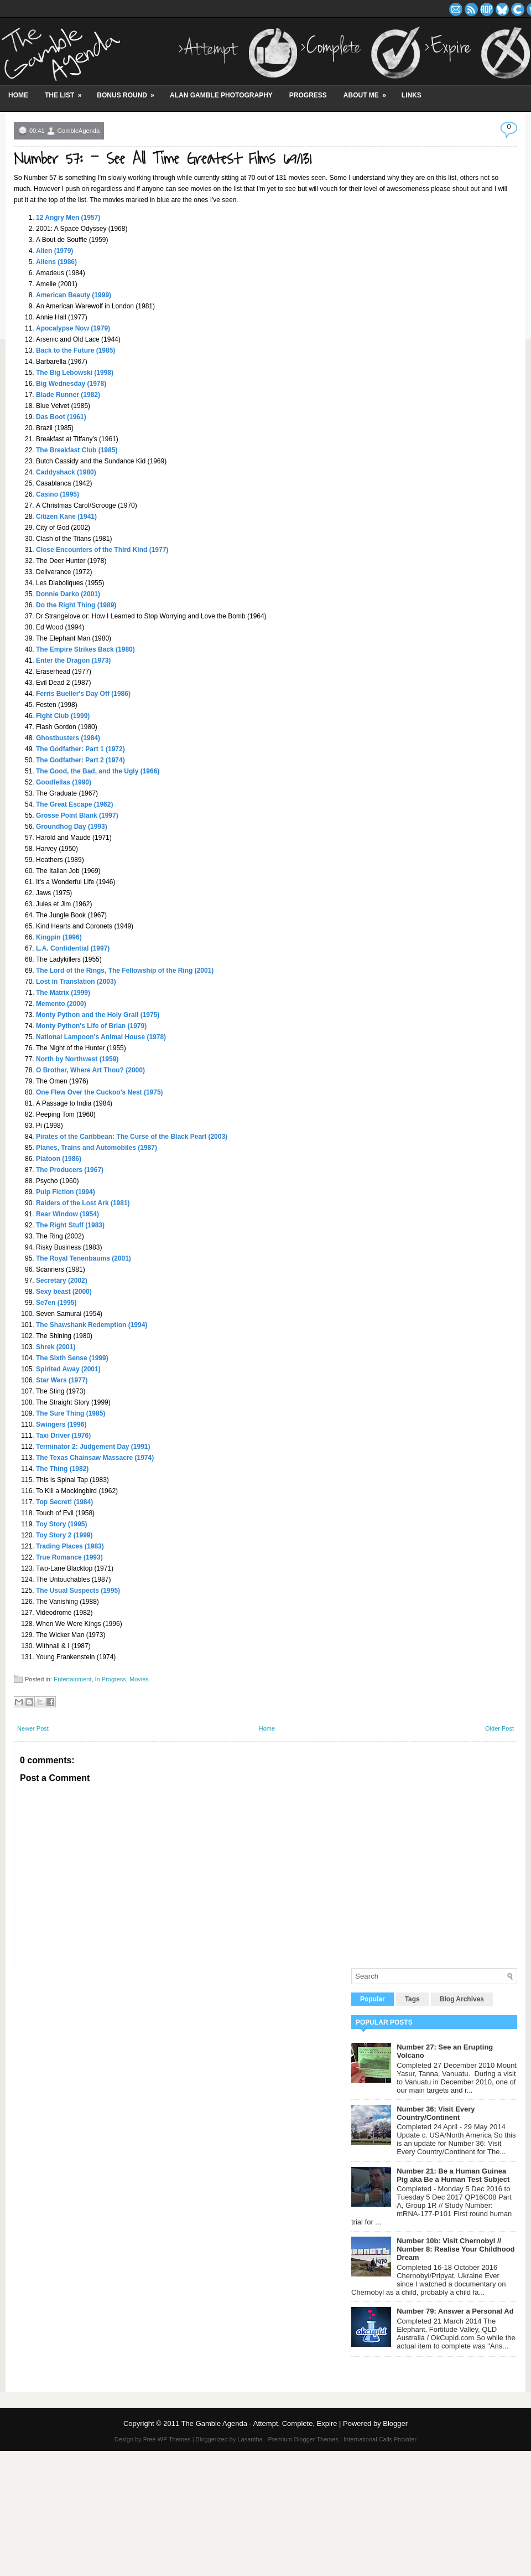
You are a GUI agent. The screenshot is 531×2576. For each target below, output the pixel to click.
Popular (372, 1999)
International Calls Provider (380, 2439)
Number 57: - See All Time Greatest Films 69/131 (162, 159)
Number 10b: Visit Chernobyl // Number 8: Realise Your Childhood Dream (455, 2249)
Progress (308, 95)
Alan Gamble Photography (221, 95)
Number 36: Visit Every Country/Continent (436, 2113)
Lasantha (249, 2439)
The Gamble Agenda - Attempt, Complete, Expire (259, 2423)
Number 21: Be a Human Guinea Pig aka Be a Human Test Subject (453, 2175)
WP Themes (174, 2439)
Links (411, 95)
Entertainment (72, 1679)
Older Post (499, 1728)
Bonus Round (129, 90)
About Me (368, 90)
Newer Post (33, 1728)
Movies (139, 1679)
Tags (412, 1999)
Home (18, 95)
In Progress (110, 1679)
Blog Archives (462, 1999)
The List (66, 90)
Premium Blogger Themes (303, 2439)
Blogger (395, 2423)
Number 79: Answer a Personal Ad (455, 2311)
